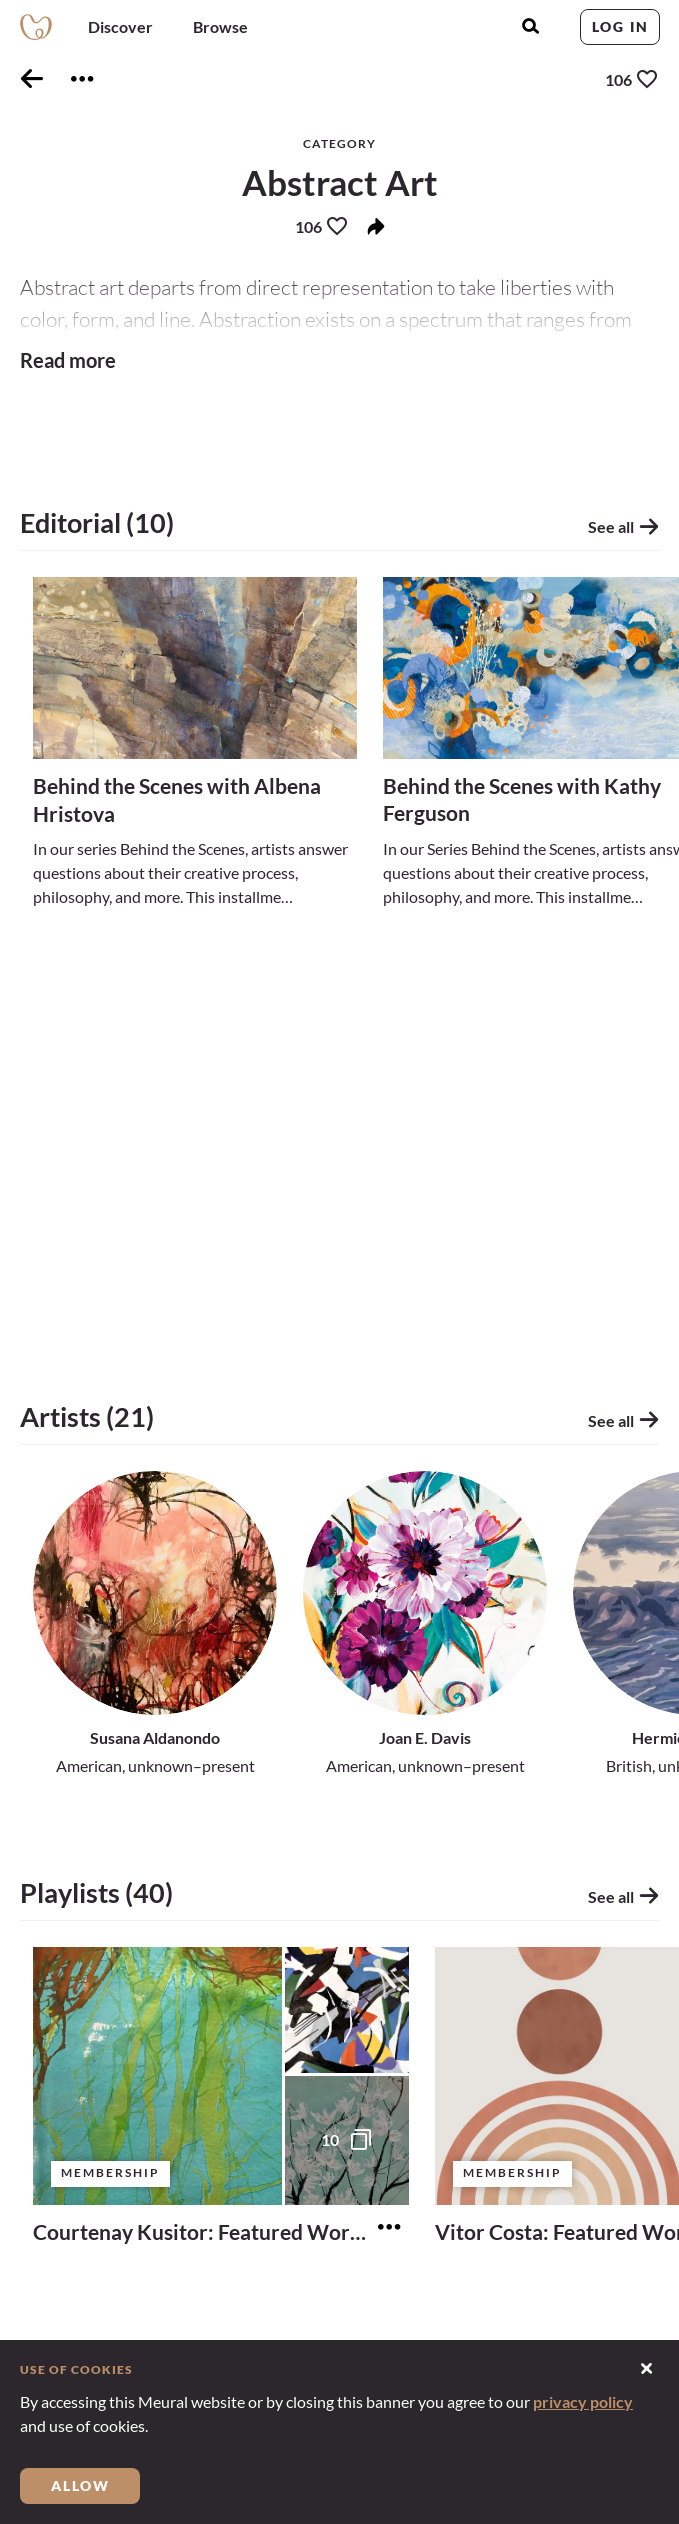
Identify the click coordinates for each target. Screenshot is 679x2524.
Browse (220, 26)
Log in (620, 26)
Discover (120, 26)
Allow (80, 2485)
